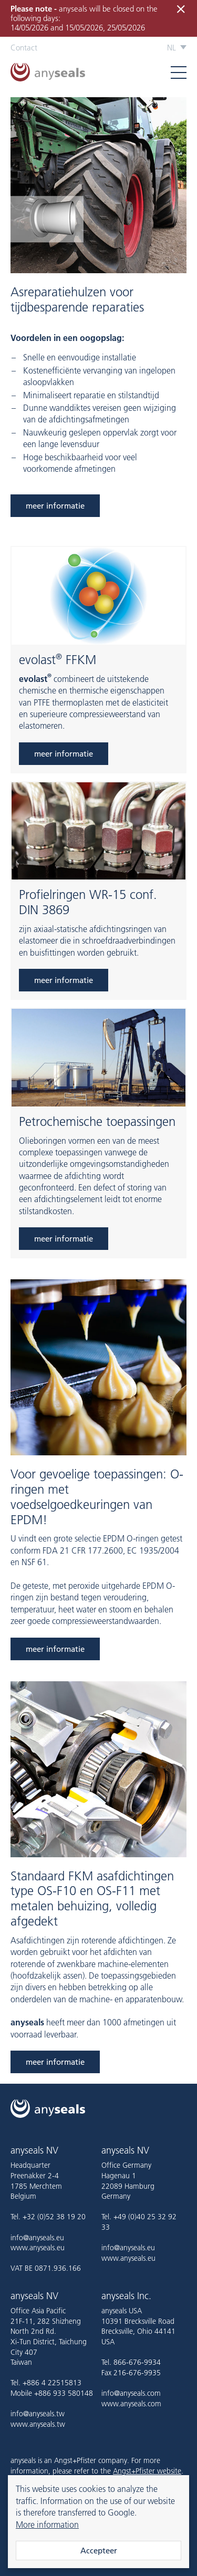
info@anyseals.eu (37, 2237)
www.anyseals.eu (38, 2247)
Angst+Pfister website (147, 2471)
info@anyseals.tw (38, 2413)
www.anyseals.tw (38, 2424)
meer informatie (55, 506)
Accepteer (98, 2551)
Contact (24, 48)
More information (47, 2524)
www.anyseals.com (131, 2403)
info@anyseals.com (131, 2393)
